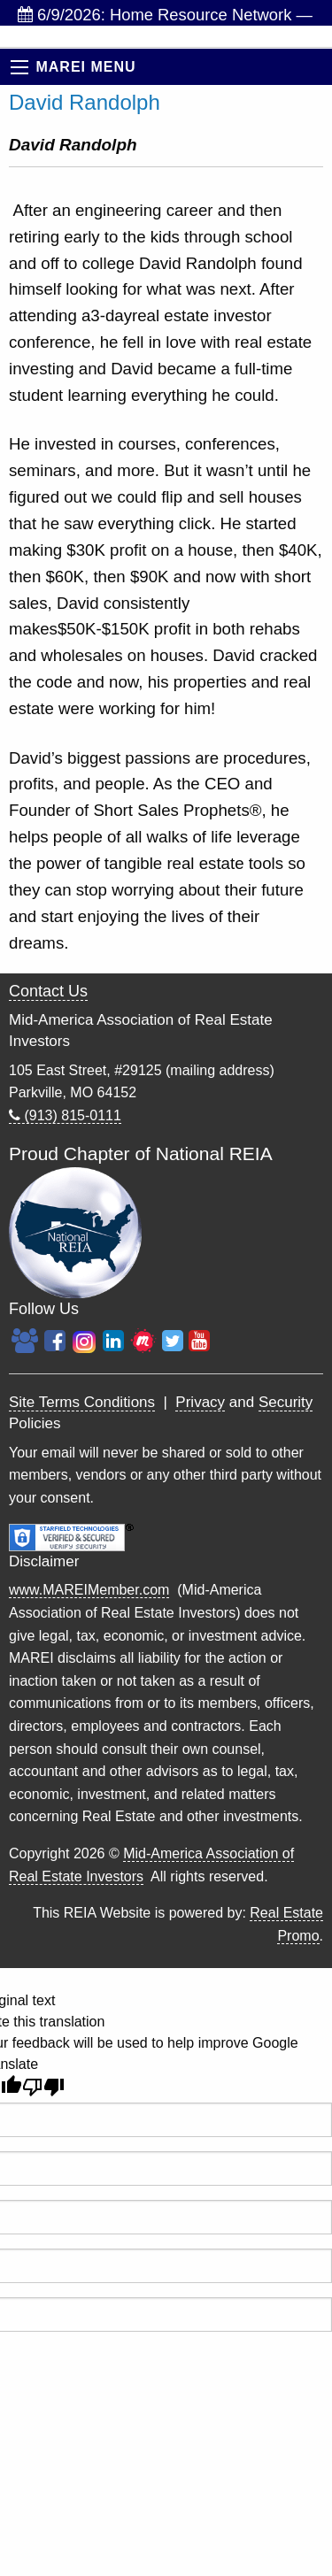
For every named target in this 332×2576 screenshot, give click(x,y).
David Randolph (84, 102)
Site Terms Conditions (82, 1402)
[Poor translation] (43, 2087)
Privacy (200, 1402)
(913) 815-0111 (65, 1115)
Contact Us (48, 991)
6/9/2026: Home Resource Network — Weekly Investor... (165, 15)
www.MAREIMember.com (89, 1589)
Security (286, 1402)
